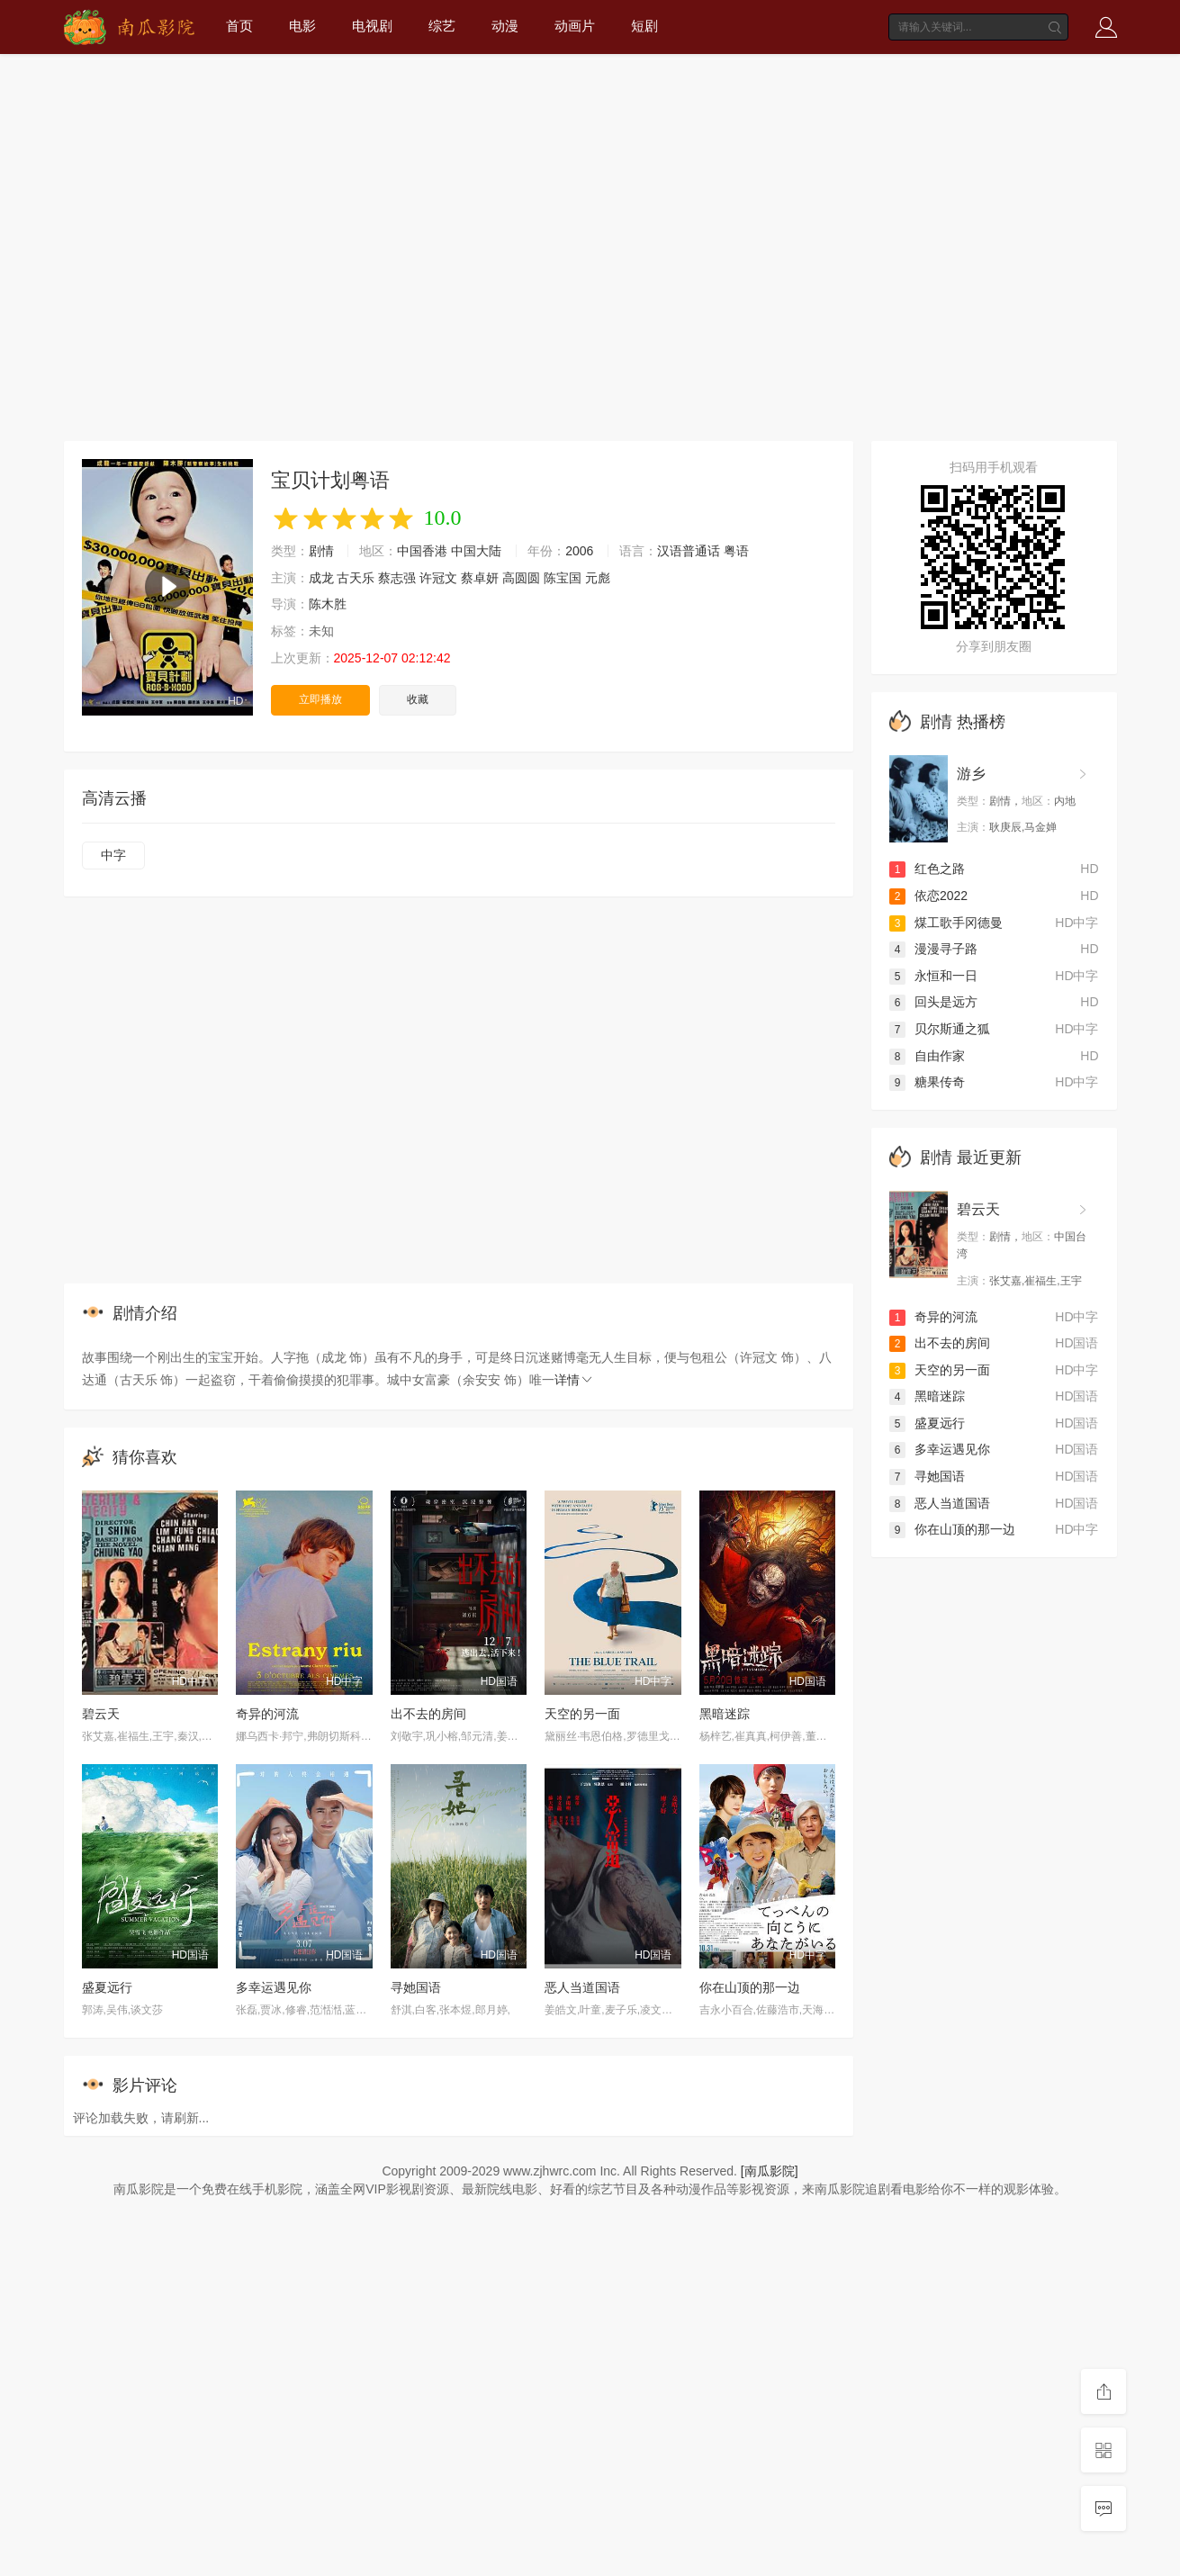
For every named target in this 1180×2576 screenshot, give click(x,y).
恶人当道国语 (582, 1987)
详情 (574, 1380)
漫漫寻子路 (933, 948)
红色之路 (927, 868)
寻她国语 (416, 1987)
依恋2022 (928, 895)
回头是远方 (933, 1002)
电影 (302, 25)
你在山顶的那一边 (749, 1987)
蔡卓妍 (480, 578)
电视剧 (372, 25)
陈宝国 (562, 578)
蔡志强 (397, 578)
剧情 (321, 551)
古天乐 (355, 578)
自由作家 (927, 1056)
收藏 (417, 699)
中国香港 (422, 551)
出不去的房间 (428, 1714)
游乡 (971, 773)
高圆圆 (521, 578)
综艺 (441, 25)
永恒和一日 (933, 975)
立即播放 (320, 699)
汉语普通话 (688, 551)
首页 (239, 25)
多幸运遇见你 (273, 1987)
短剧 (644, 25)
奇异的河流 (267, 1714)
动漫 (504, 25)
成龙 (321, 578)
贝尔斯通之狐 (939, 1029)
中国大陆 (476, 551)
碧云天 (101, 1714)
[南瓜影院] (769, 2171)
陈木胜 (328, 604)
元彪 (597, 578)
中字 (113, 855)
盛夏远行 (107, 1987)
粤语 (736, 551)
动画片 (574, 25)
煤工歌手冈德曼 (946, 922)
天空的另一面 (582, 1714)
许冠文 (438, 578)
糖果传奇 (927, 1082)
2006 (579, 551)
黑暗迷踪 (724, 1714)
